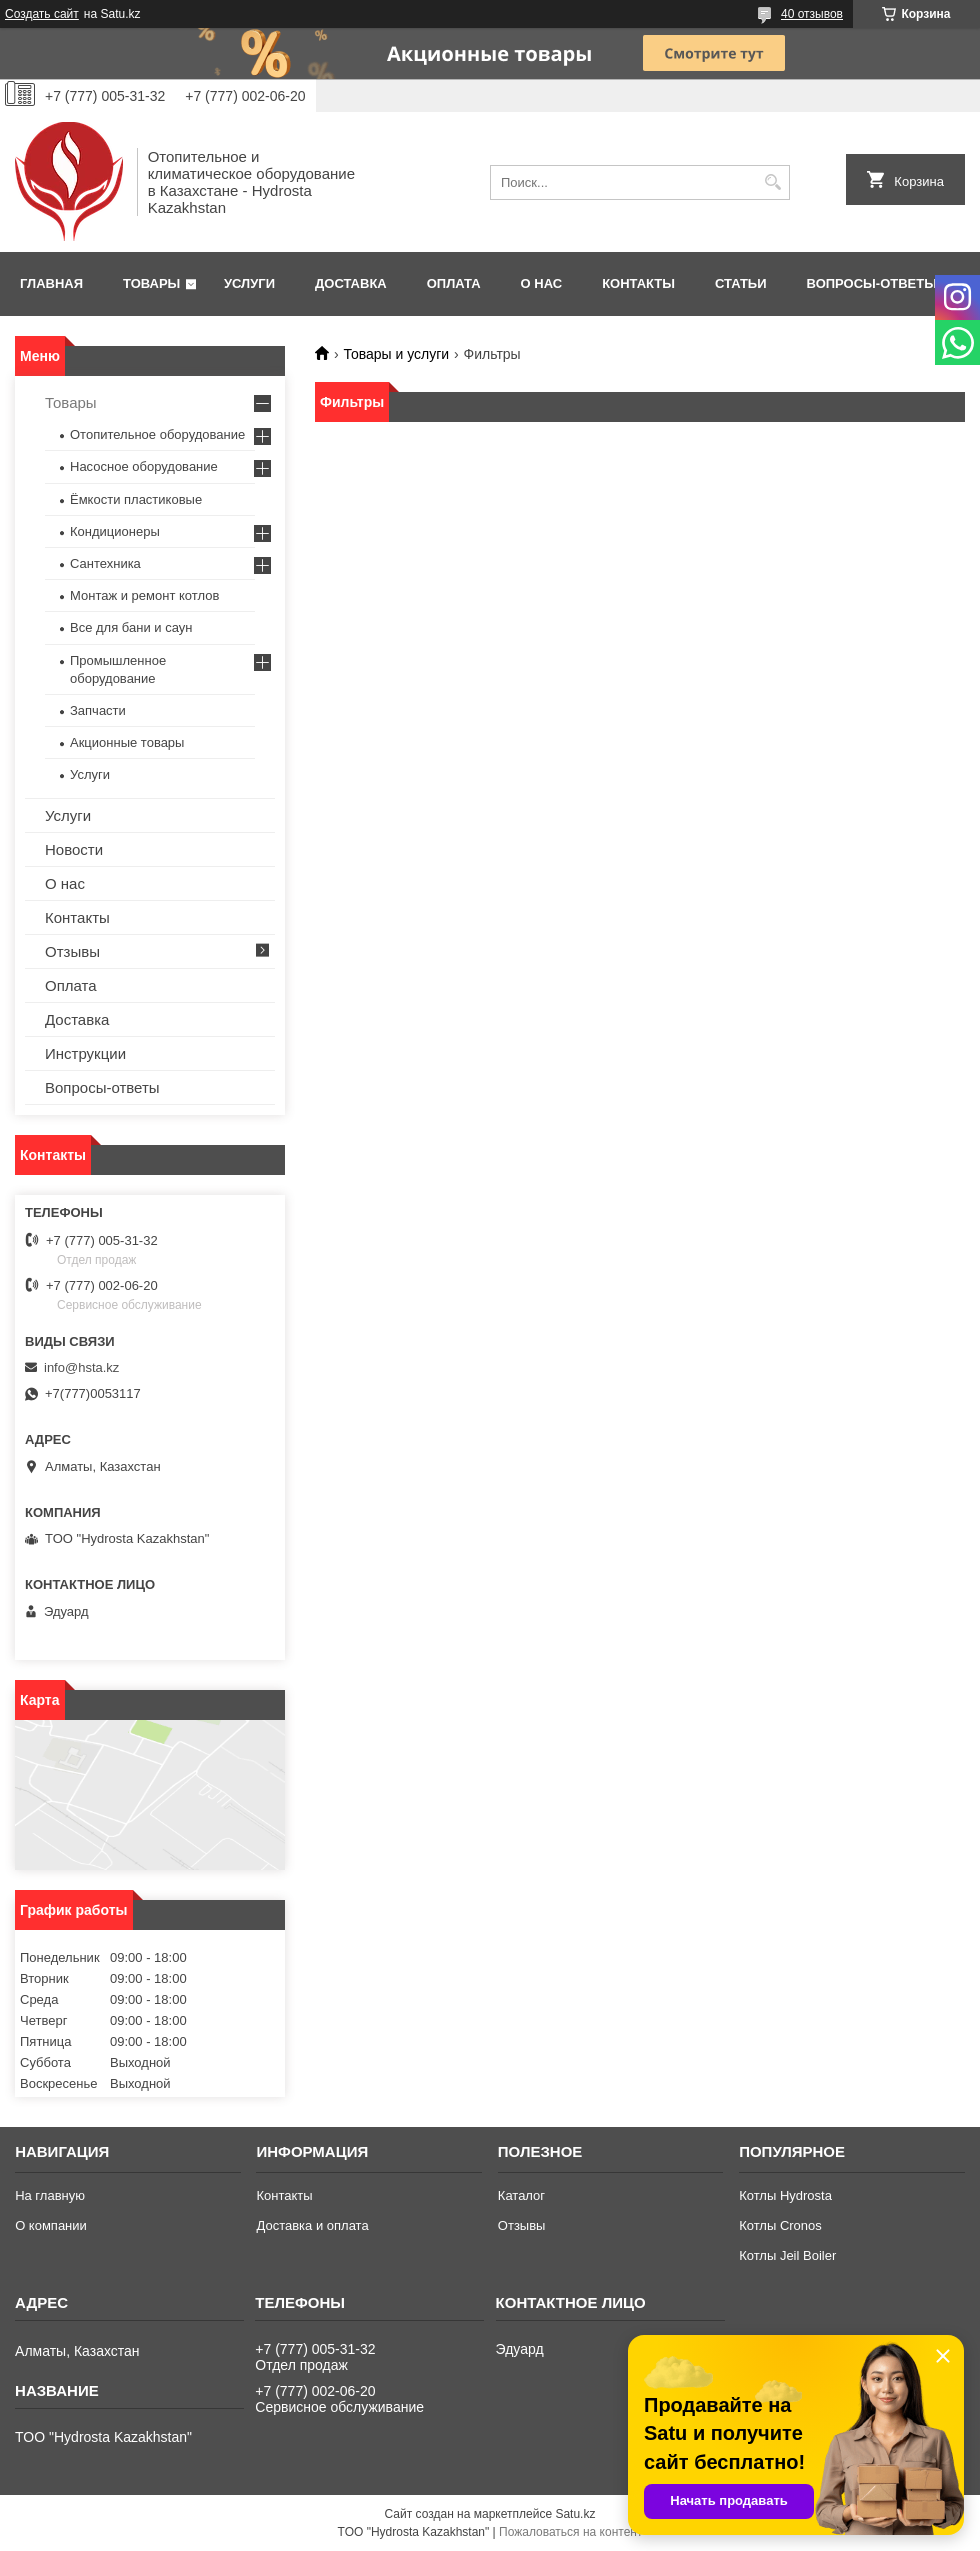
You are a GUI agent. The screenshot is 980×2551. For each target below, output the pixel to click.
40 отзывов (812, 14)
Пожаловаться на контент (570, 2532)
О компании (51, 2225)
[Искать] (772, 182)
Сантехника (105, 563)
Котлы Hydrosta (785, 2195)
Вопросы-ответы (872, 283)
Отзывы (72, 951)
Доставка (351, 283)
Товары (151, 283)
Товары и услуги (396, 354)
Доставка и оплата (312, 2225)
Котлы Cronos (780, 2225)
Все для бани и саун (131, 627)
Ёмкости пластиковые (136, 499)
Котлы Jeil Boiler (787, 2255)
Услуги (249, 283)
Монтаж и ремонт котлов (144, 595)
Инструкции (85, 1053)
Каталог (521, 2195)
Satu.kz (575, 2514)
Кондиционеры (115, 531)
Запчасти (98, 710)
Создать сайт (42, 14)
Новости (74, 849)
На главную (50, 2195)
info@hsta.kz (81, 1367)
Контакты (638, 283)
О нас (542, 283)
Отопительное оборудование (157, 434)
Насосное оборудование (144, 466)
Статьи (741, 283)
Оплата (454, 283)
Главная (51, 283)
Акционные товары (127, 742)
